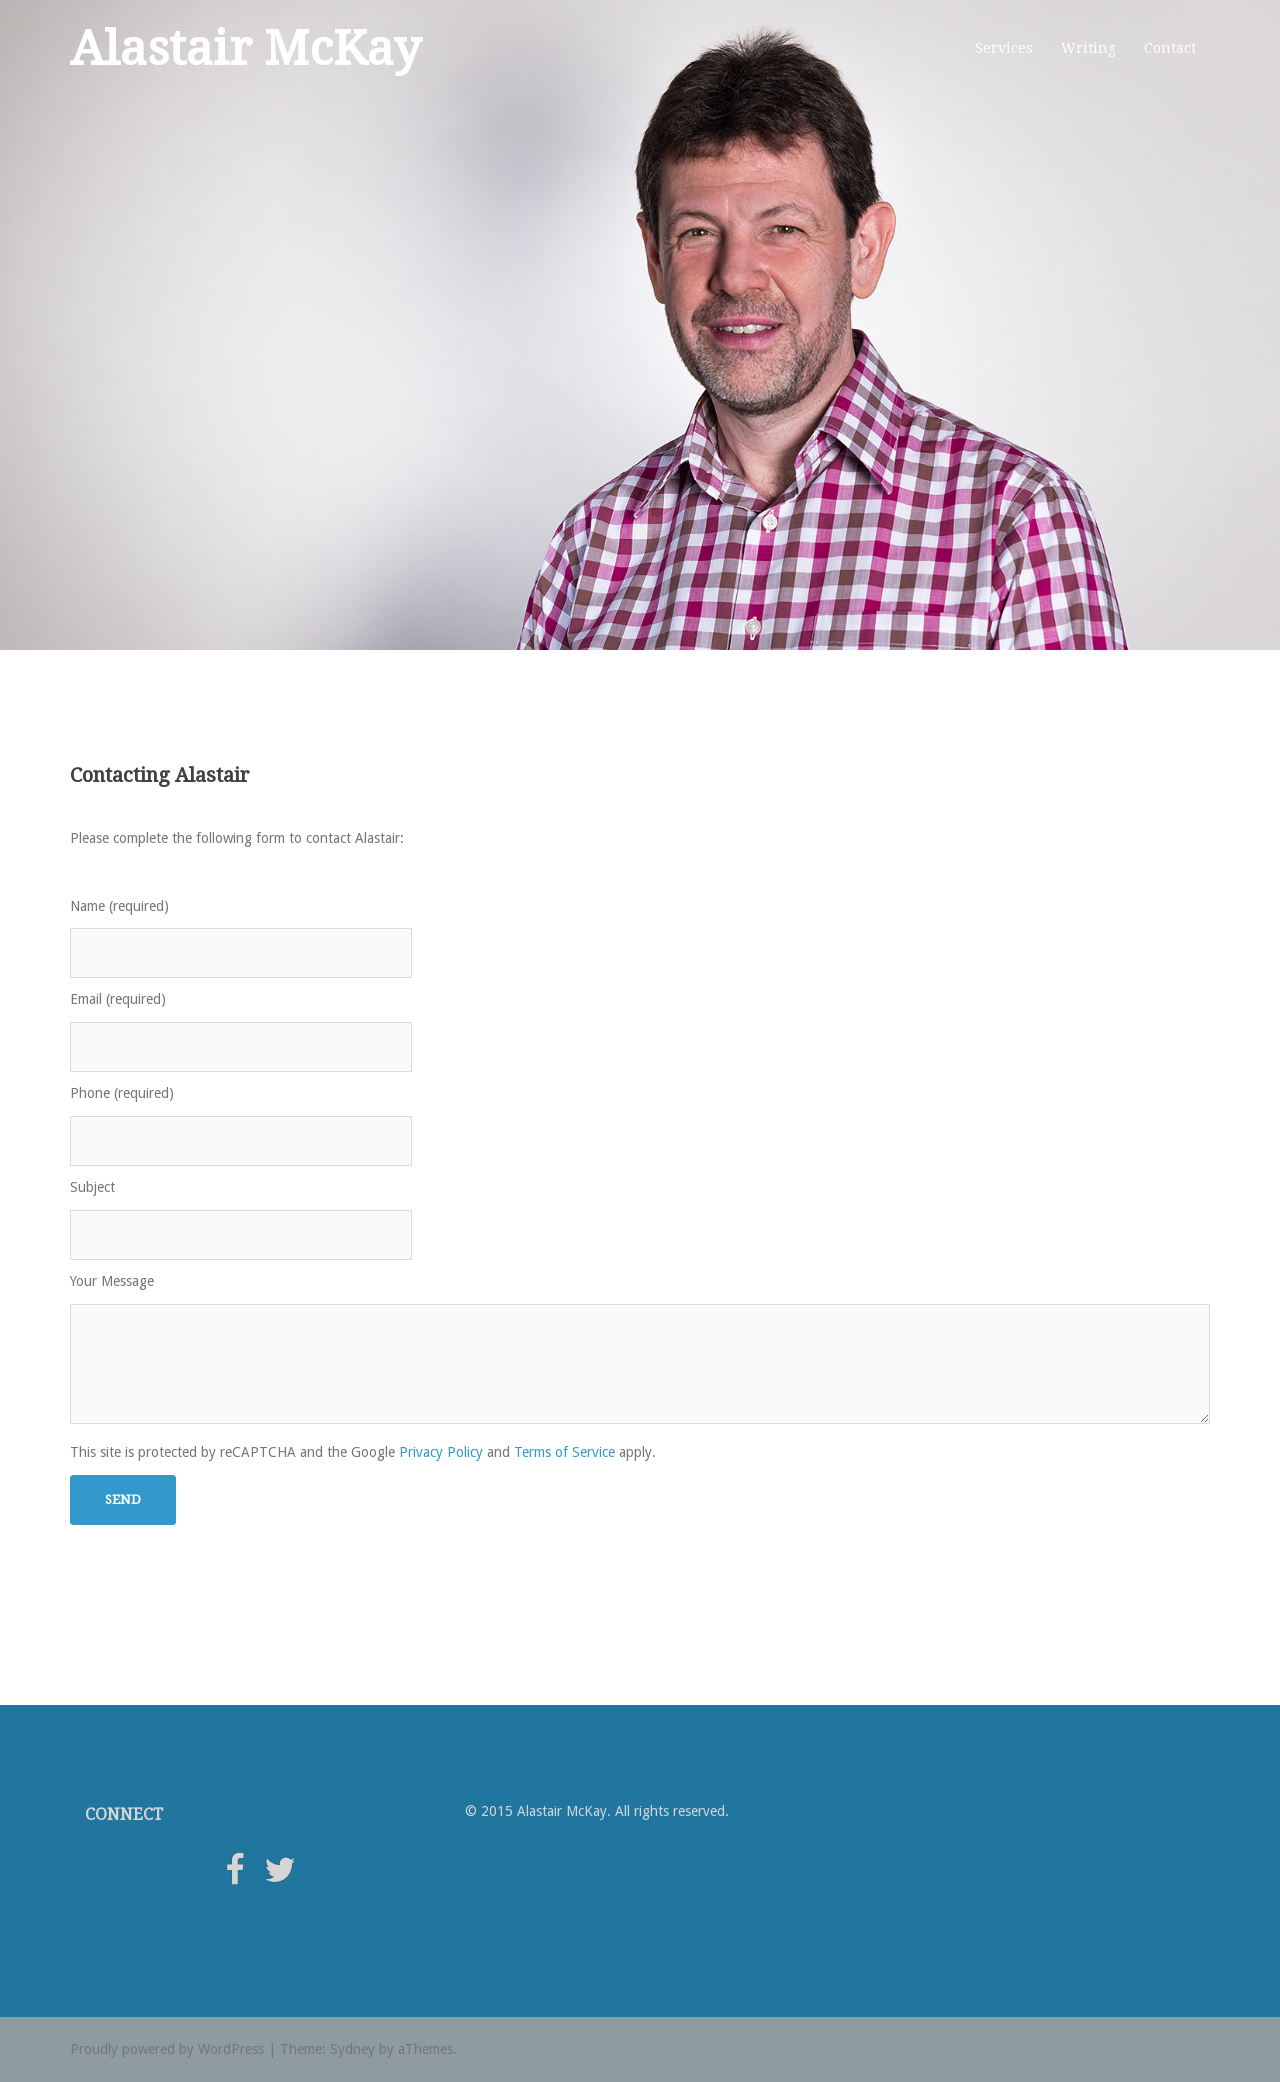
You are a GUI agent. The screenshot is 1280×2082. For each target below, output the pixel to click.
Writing (1088, 48)
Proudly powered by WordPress (167, 2049)
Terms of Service (564, 1452)
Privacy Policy (441, 1452)
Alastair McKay (245, 48)
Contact (1170, 48)
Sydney (352, 2049)
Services (1004, 48)
